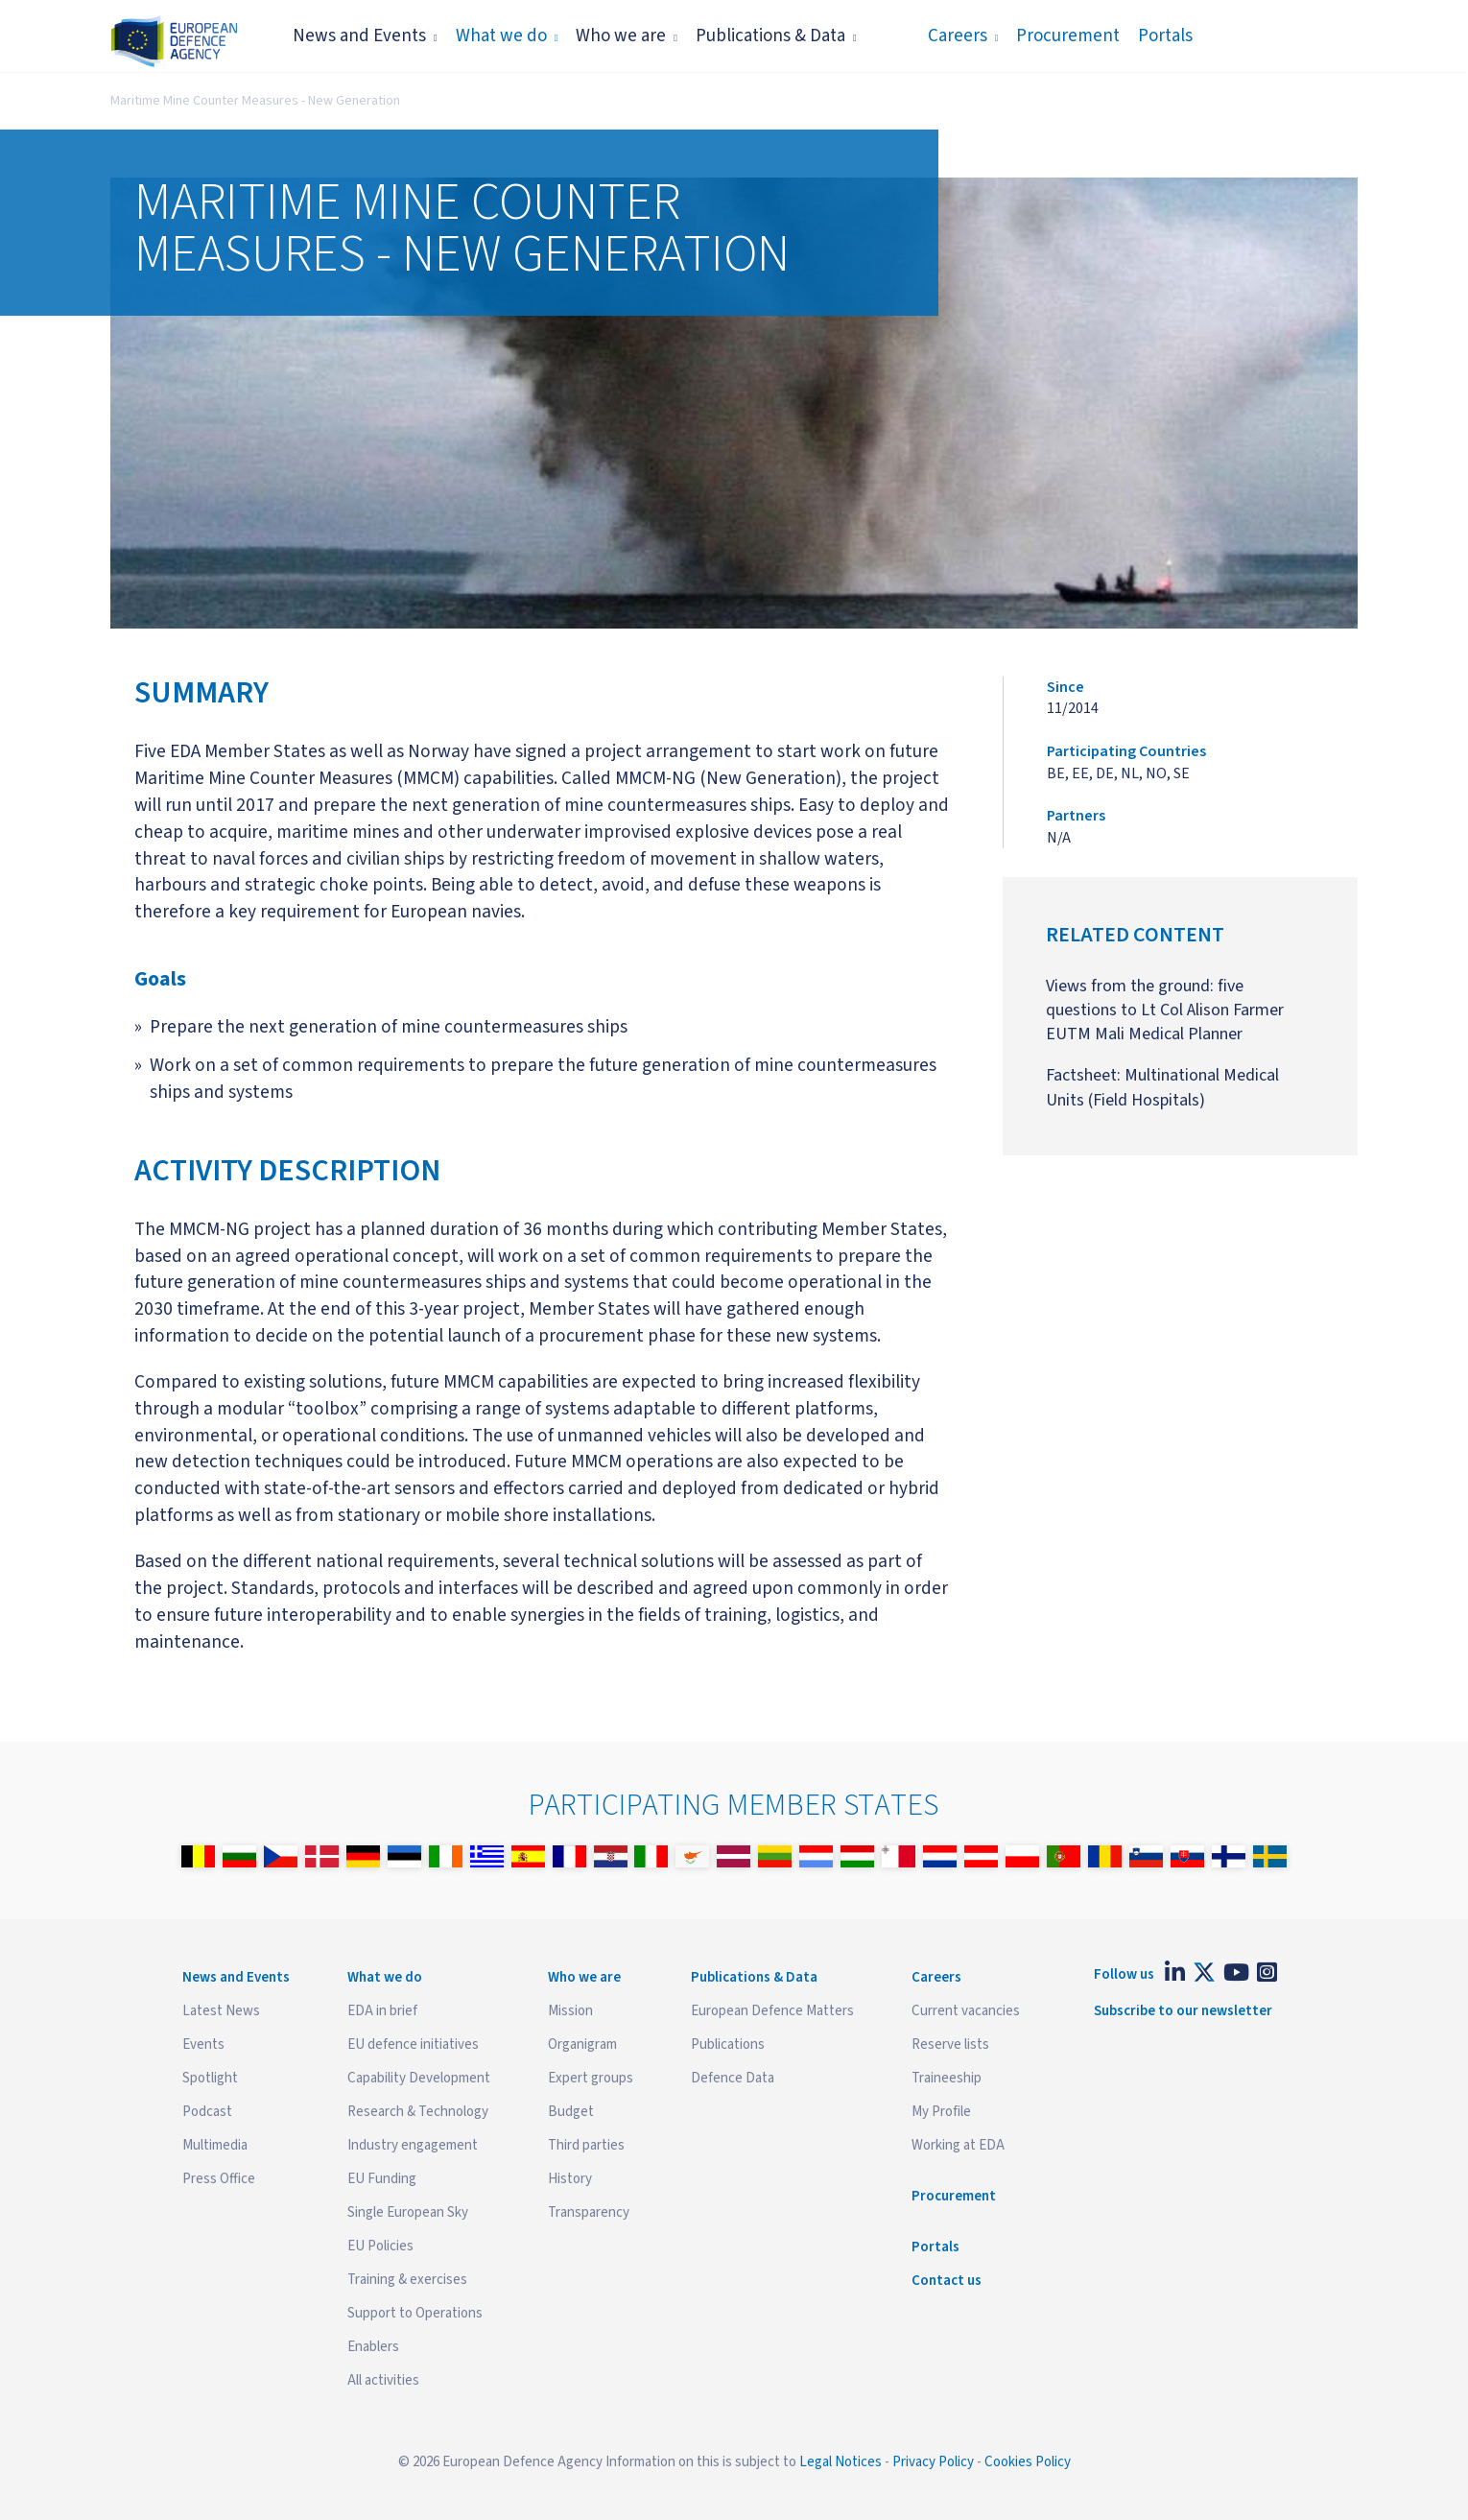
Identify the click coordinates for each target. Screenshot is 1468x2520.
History (570, 2179)
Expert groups (590, 2078)
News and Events (365, 36)
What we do (507, 36)
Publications (728, 2044)
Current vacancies (966, 2011)
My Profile (941, 2112)
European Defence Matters (772, 2011)
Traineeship (947, 2078)
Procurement (1068, 36)
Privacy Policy (933, 2462)
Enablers (373, 2347)
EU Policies (380, 2246)
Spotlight (210, 2078)
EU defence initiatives (413, 2044)
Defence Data (732, 2078)
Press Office (218, 2179)
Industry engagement (412, 2145)
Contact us (947, 2280)
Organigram (582, 2044)
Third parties (586, 2145)
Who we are (626, 36)
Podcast (207, 2112)
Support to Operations (415, 2313)
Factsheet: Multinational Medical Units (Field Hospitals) (1162, 1087)
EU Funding (381, 2179)
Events (203, 2044)
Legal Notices (840, 2462)
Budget (571, 2112)
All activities (383, 2380)
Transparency (588, 2212)
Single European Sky (407, 2212)
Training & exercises (407, 2280)
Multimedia (215, 2145)
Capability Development (418, 2078)
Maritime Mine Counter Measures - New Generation (255, 100)
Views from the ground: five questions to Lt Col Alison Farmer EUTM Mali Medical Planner (1165, 1010)
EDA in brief (382, 2011)
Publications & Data (776, 36)
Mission (570, 2011)
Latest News (221, 2011)
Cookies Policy (1027, 2462)
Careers (963, 36)
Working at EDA (958, 2145)
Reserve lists (950, 2044)
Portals (1165, 36)
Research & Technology (417, 2112)
